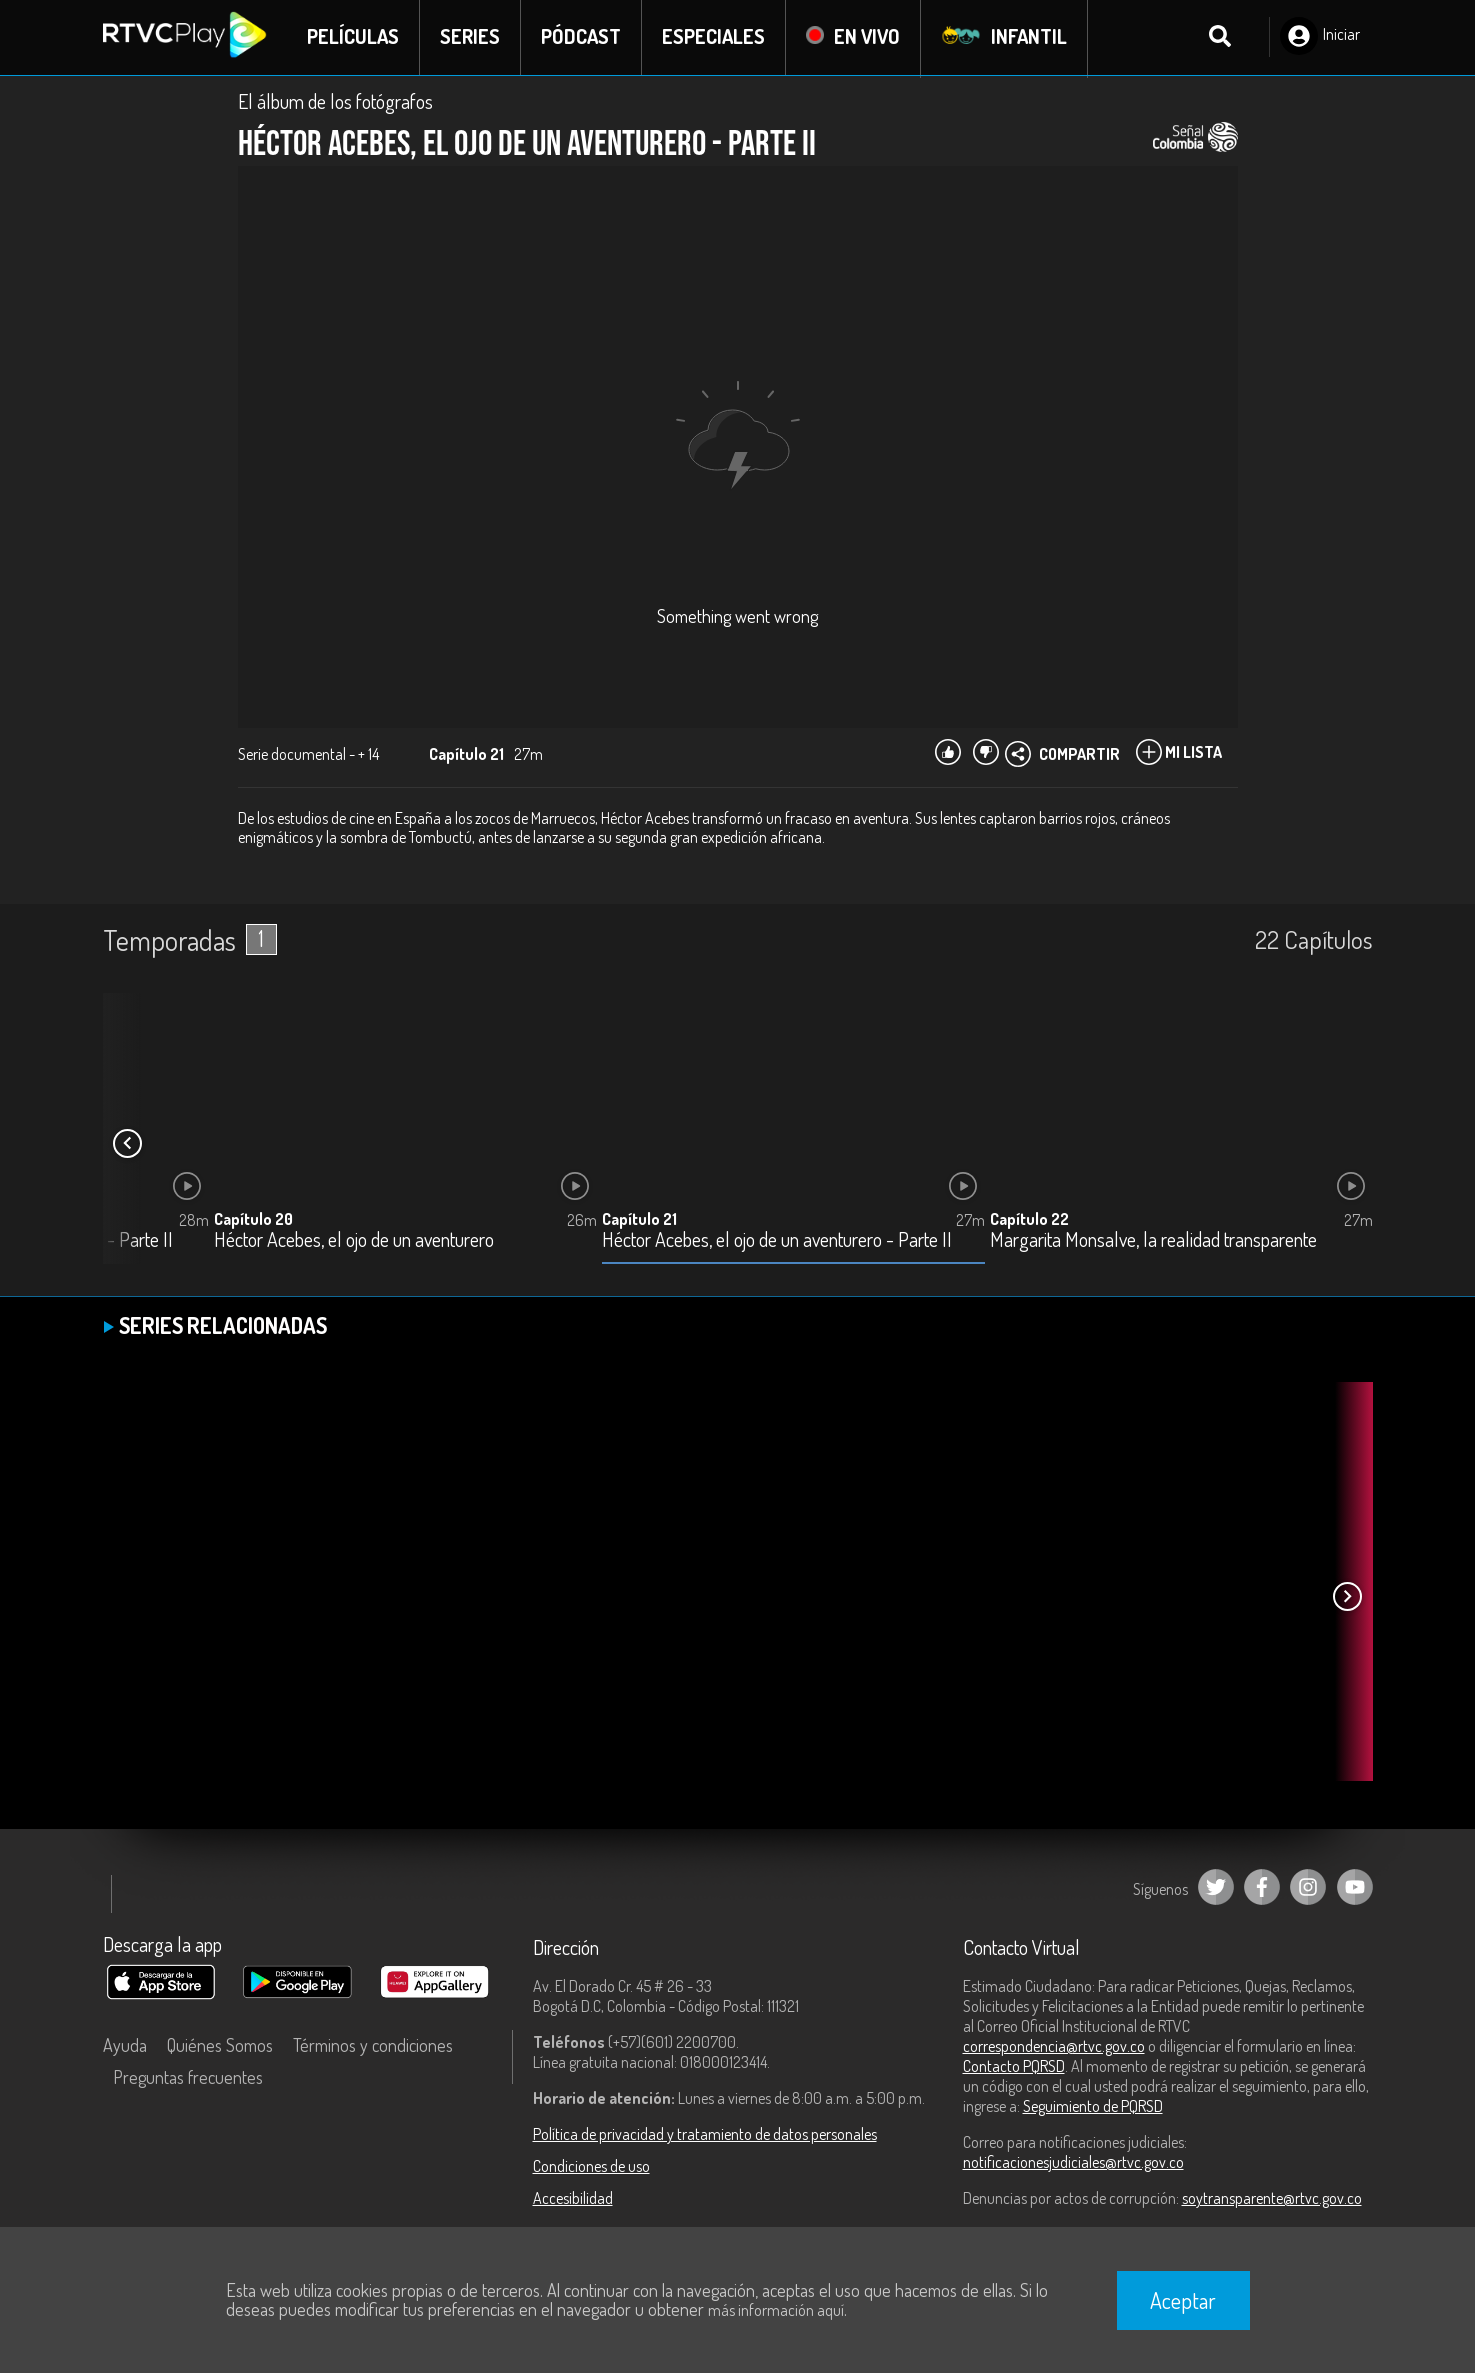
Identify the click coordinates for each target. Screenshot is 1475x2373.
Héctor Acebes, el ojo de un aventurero (354, 1241)
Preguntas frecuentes (188, 2078)
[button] (128, 1145)
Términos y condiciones (373, 2046)
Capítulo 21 (639, 1220)
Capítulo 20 (253, 1220)
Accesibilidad (573, 2199)
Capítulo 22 (1029, 1220)
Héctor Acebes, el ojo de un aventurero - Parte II (777, 1241)
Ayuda (125, 2046)
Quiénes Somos (220, 2046)
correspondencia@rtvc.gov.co (1054, 2047)
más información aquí (776, 2310)
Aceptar (1183, 2300)
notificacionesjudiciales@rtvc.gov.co (1073, 2163)
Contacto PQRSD (1014, 2067)
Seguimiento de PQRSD (1093, 2107)
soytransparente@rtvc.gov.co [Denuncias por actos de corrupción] (1272, 2199)
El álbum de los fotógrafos (335, 102)
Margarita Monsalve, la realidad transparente (1153, 1241)
